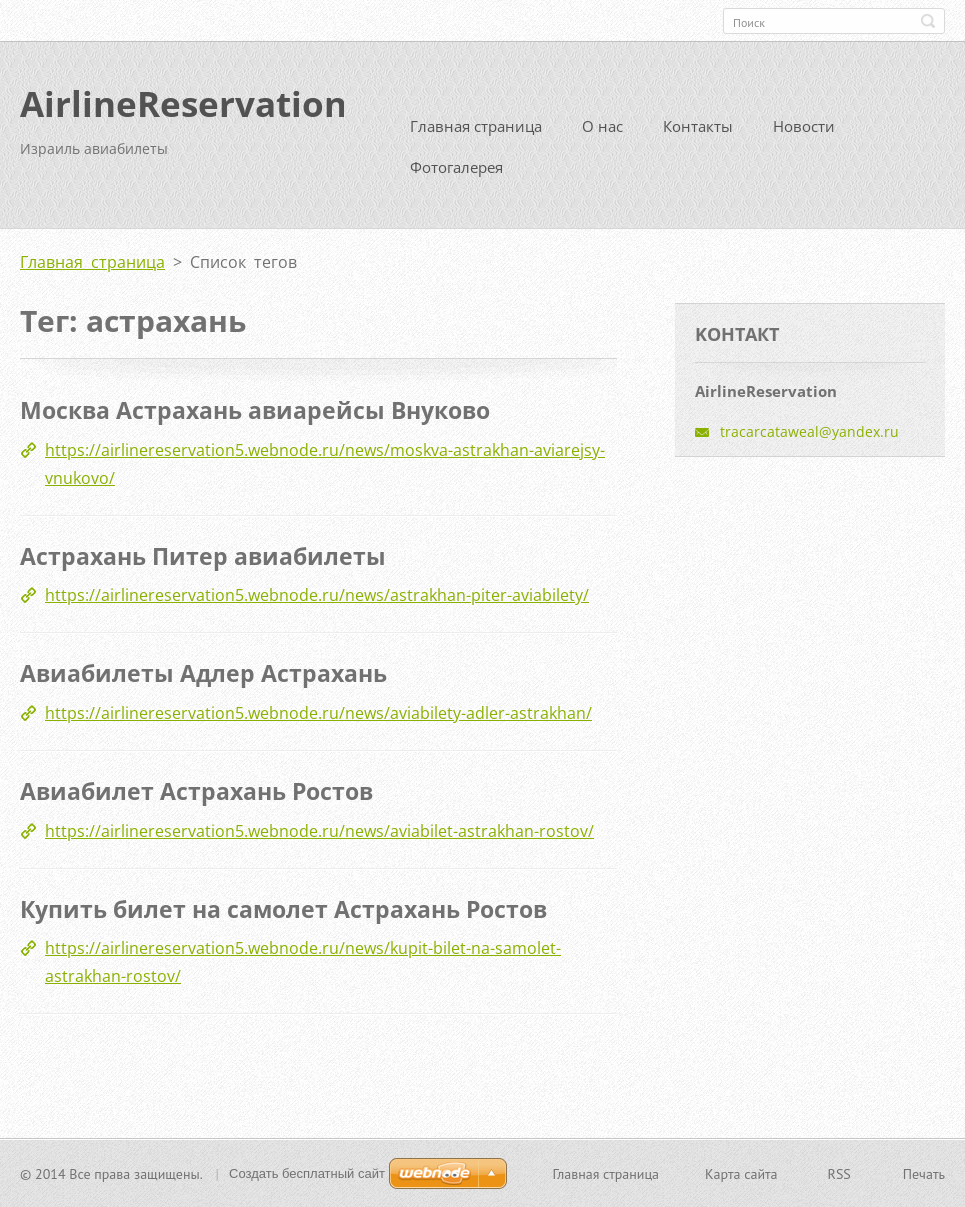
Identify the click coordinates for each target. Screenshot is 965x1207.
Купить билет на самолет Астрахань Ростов (283, 908)
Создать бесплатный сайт (307, 1172)
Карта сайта (741, 1173)
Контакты (698, 126)
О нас (602, 126)
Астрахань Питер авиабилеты (203, 555)
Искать (928, 21)
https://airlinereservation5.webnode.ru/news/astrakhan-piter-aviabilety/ (317, 595)
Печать (924, 1173)
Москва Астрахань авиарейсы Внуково (255, 410)
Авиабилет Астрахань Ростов (196, 790)
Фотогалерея (456, 167)
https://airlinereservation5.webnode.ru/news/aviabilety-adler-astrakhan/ (318, 712)
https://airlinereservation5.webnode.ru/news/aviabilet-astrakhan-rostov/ (319, 830)
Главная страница (476, 126)
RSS (839, 1173)
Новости (804, 126)
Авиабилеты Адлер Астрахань (203, 673)
